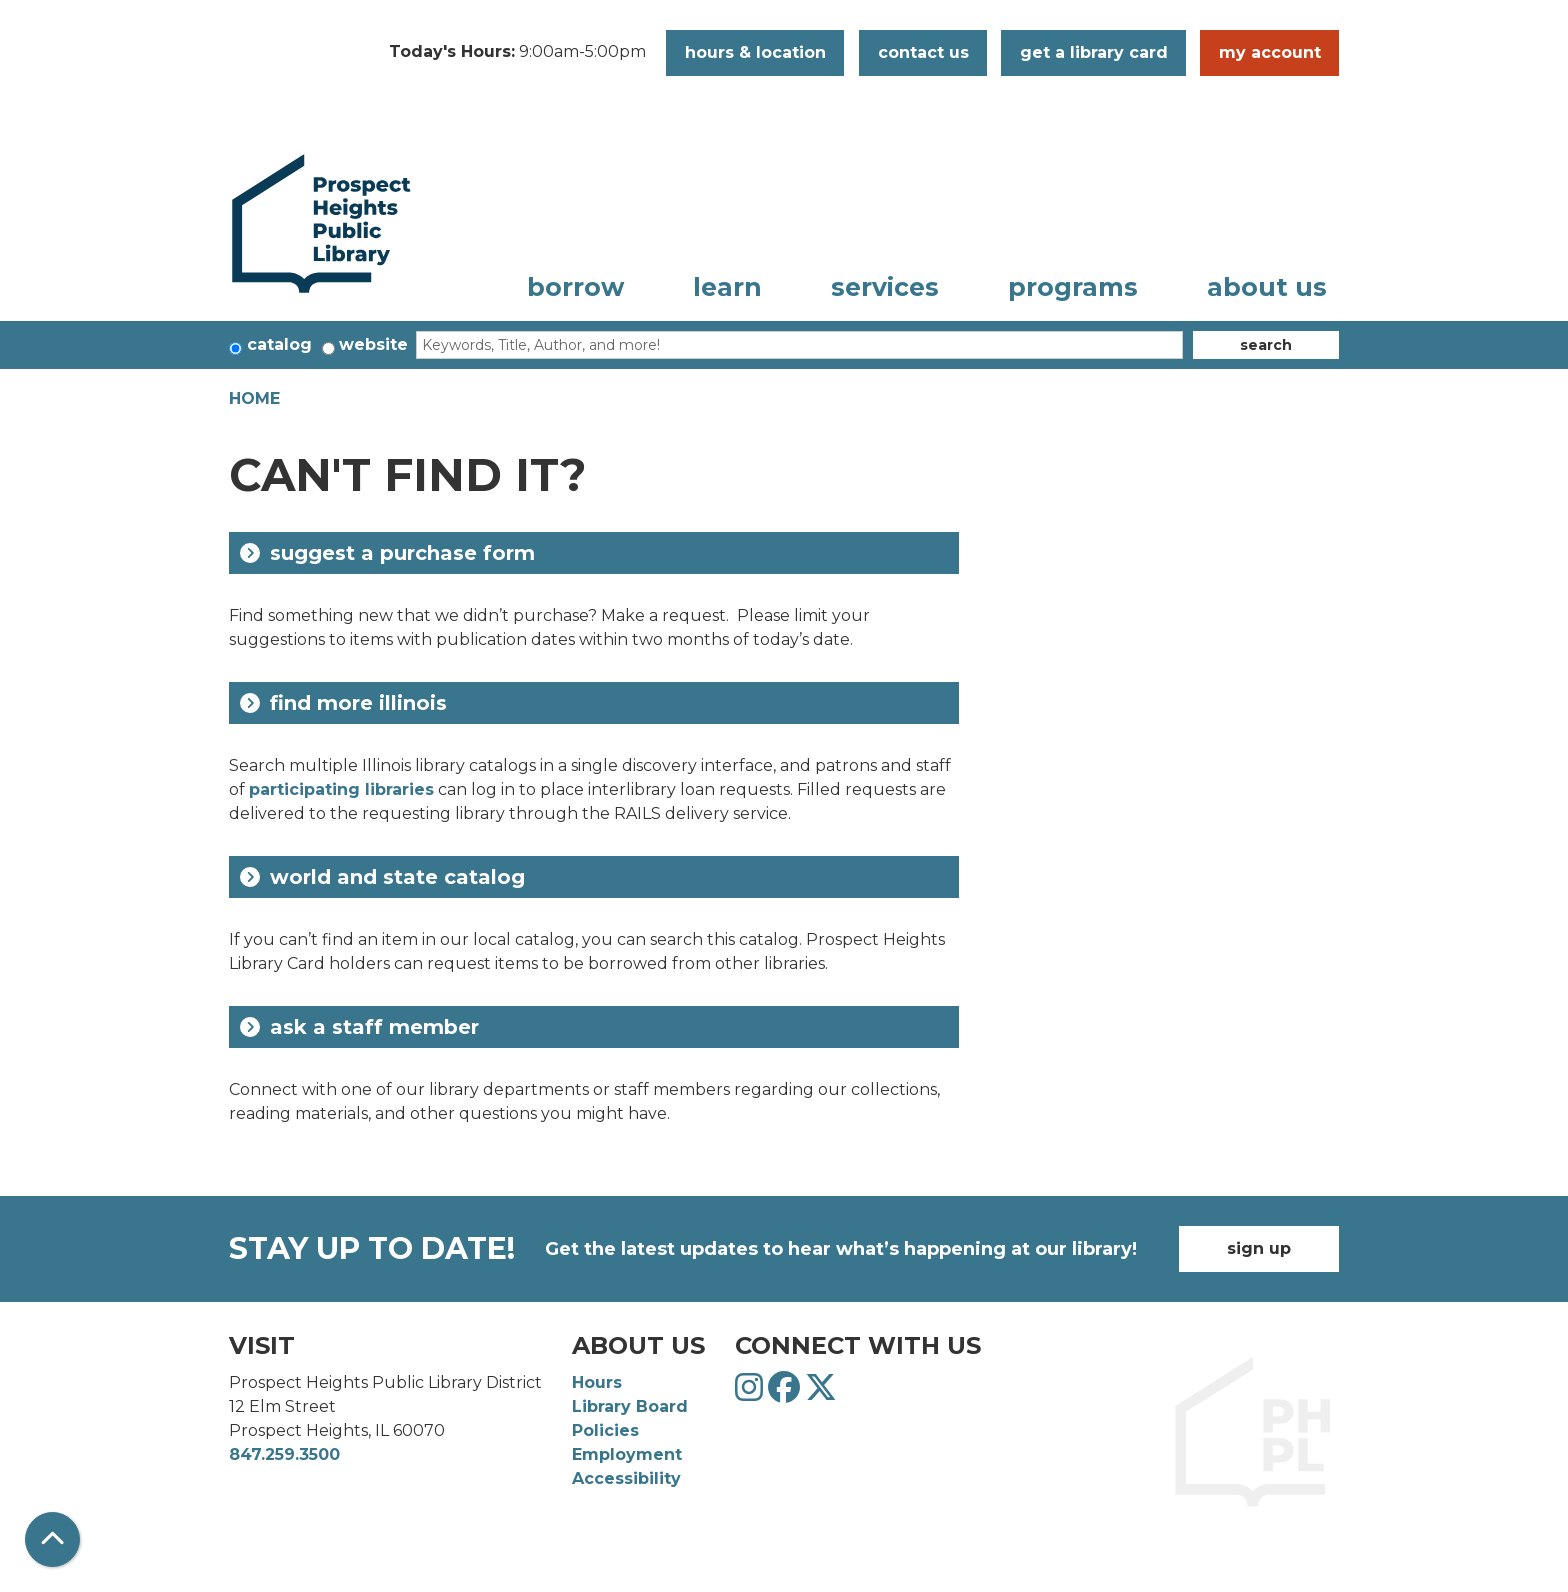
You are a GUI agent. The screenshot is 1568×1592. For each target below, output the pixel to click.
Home (254, 398)
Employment (627, 1454)
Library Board (630, 1406)
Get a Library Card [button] (1094, 52)
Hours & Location (755, 52)
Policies (605, 1430)
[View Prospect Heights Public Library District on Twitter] (821, 1393)
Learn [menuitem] (727, 287)
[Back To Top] (52, 1539)
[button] (517, 53)
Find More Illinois (343, 703)
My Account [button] (1270, 52)
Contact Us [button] (923, 52)
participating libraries (341, 789)
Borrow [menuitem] (575, 287)
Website (373, 344)
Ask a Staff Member (359, 1027)
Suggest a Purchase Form (387, 553)
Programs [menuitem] (1073, 287)
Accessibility (626, 1478)
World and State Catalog (382, 877)
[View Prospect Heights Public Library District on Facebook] (786, 1393)
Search (1266, 345)
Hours (597, 1382)
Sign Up (1259, 1248)
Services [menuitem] (885, 287)
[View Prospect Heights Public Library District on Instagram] (751, 1393)
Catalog (279, 344)
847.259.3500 (284, 1454)
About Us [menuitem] (1267, 287)
